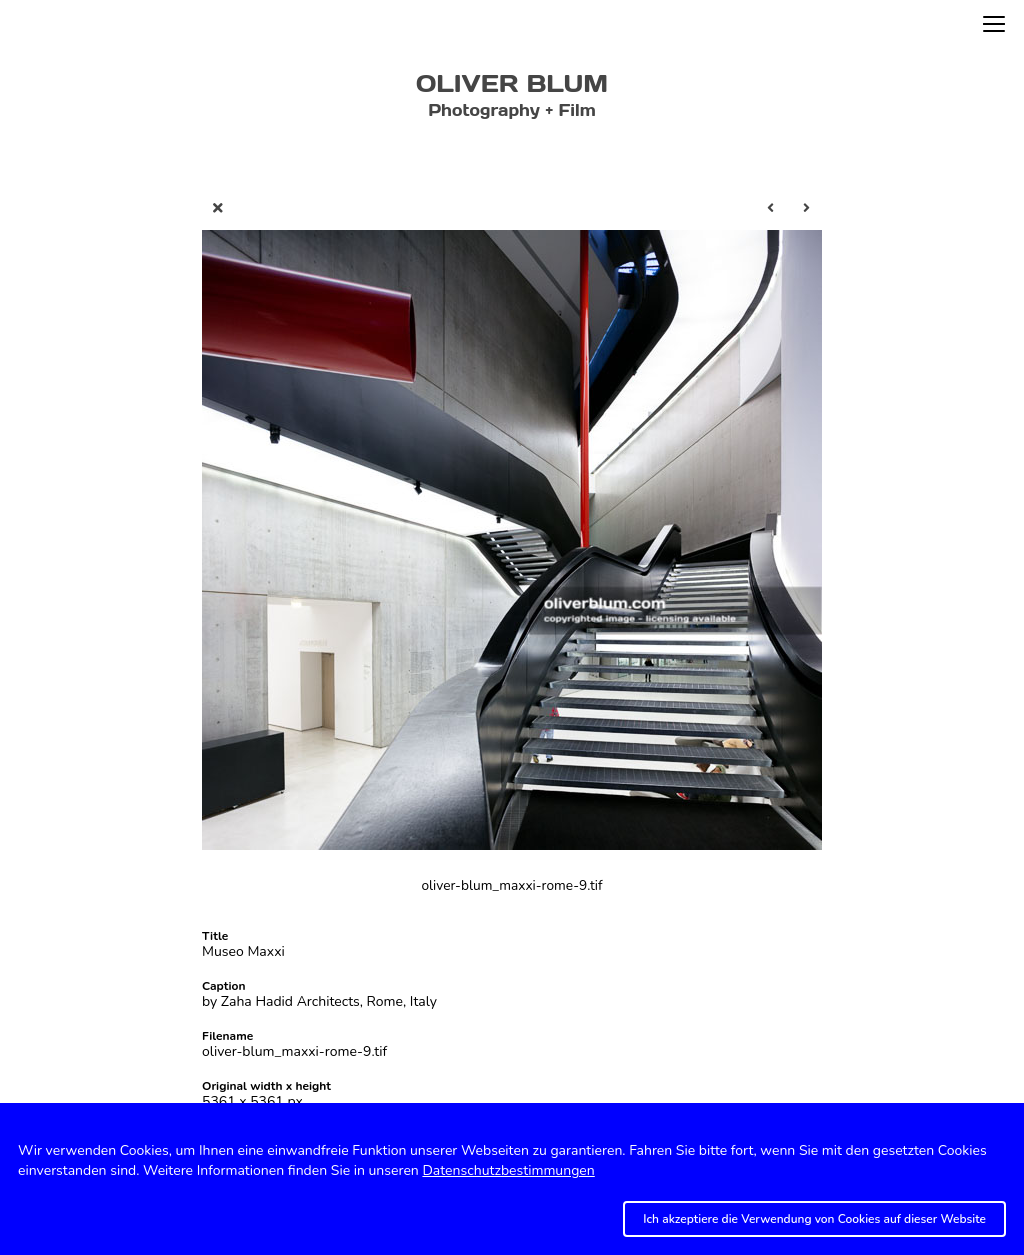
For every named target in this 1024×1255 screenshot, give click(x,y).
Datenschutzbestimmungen (508, 1170)
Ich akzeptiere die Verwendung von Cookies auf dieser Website (814, 1219)
